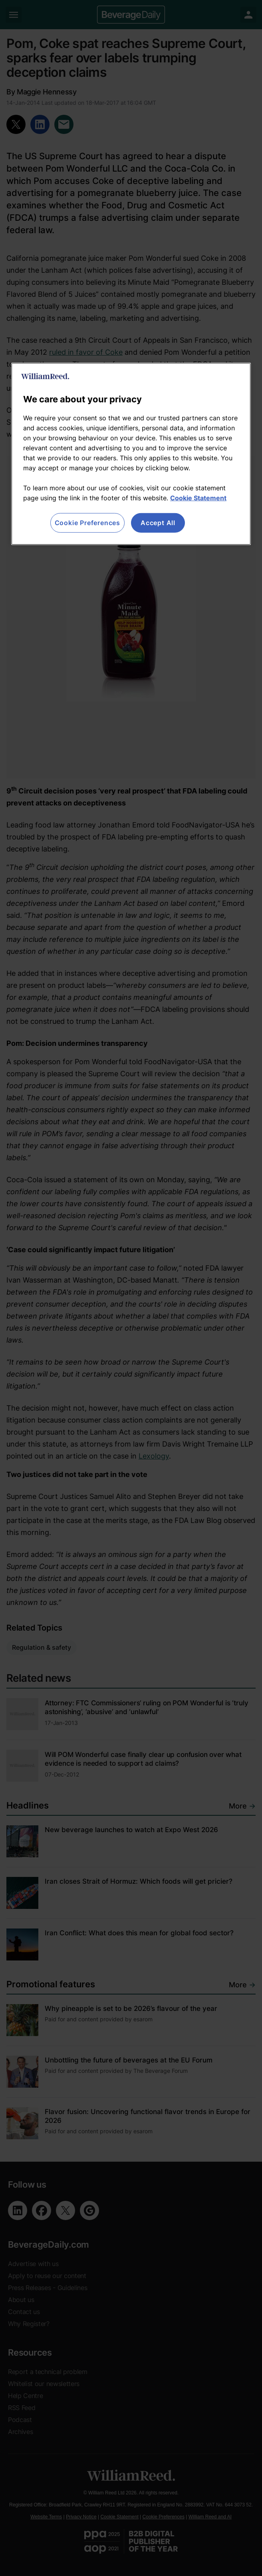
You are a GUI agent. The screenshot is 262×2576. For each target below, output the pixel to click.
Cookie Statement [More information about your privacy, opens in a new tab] (198, 498)
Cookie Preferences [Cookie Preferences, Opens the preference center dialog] (87, 523)
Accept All (158, 523)
